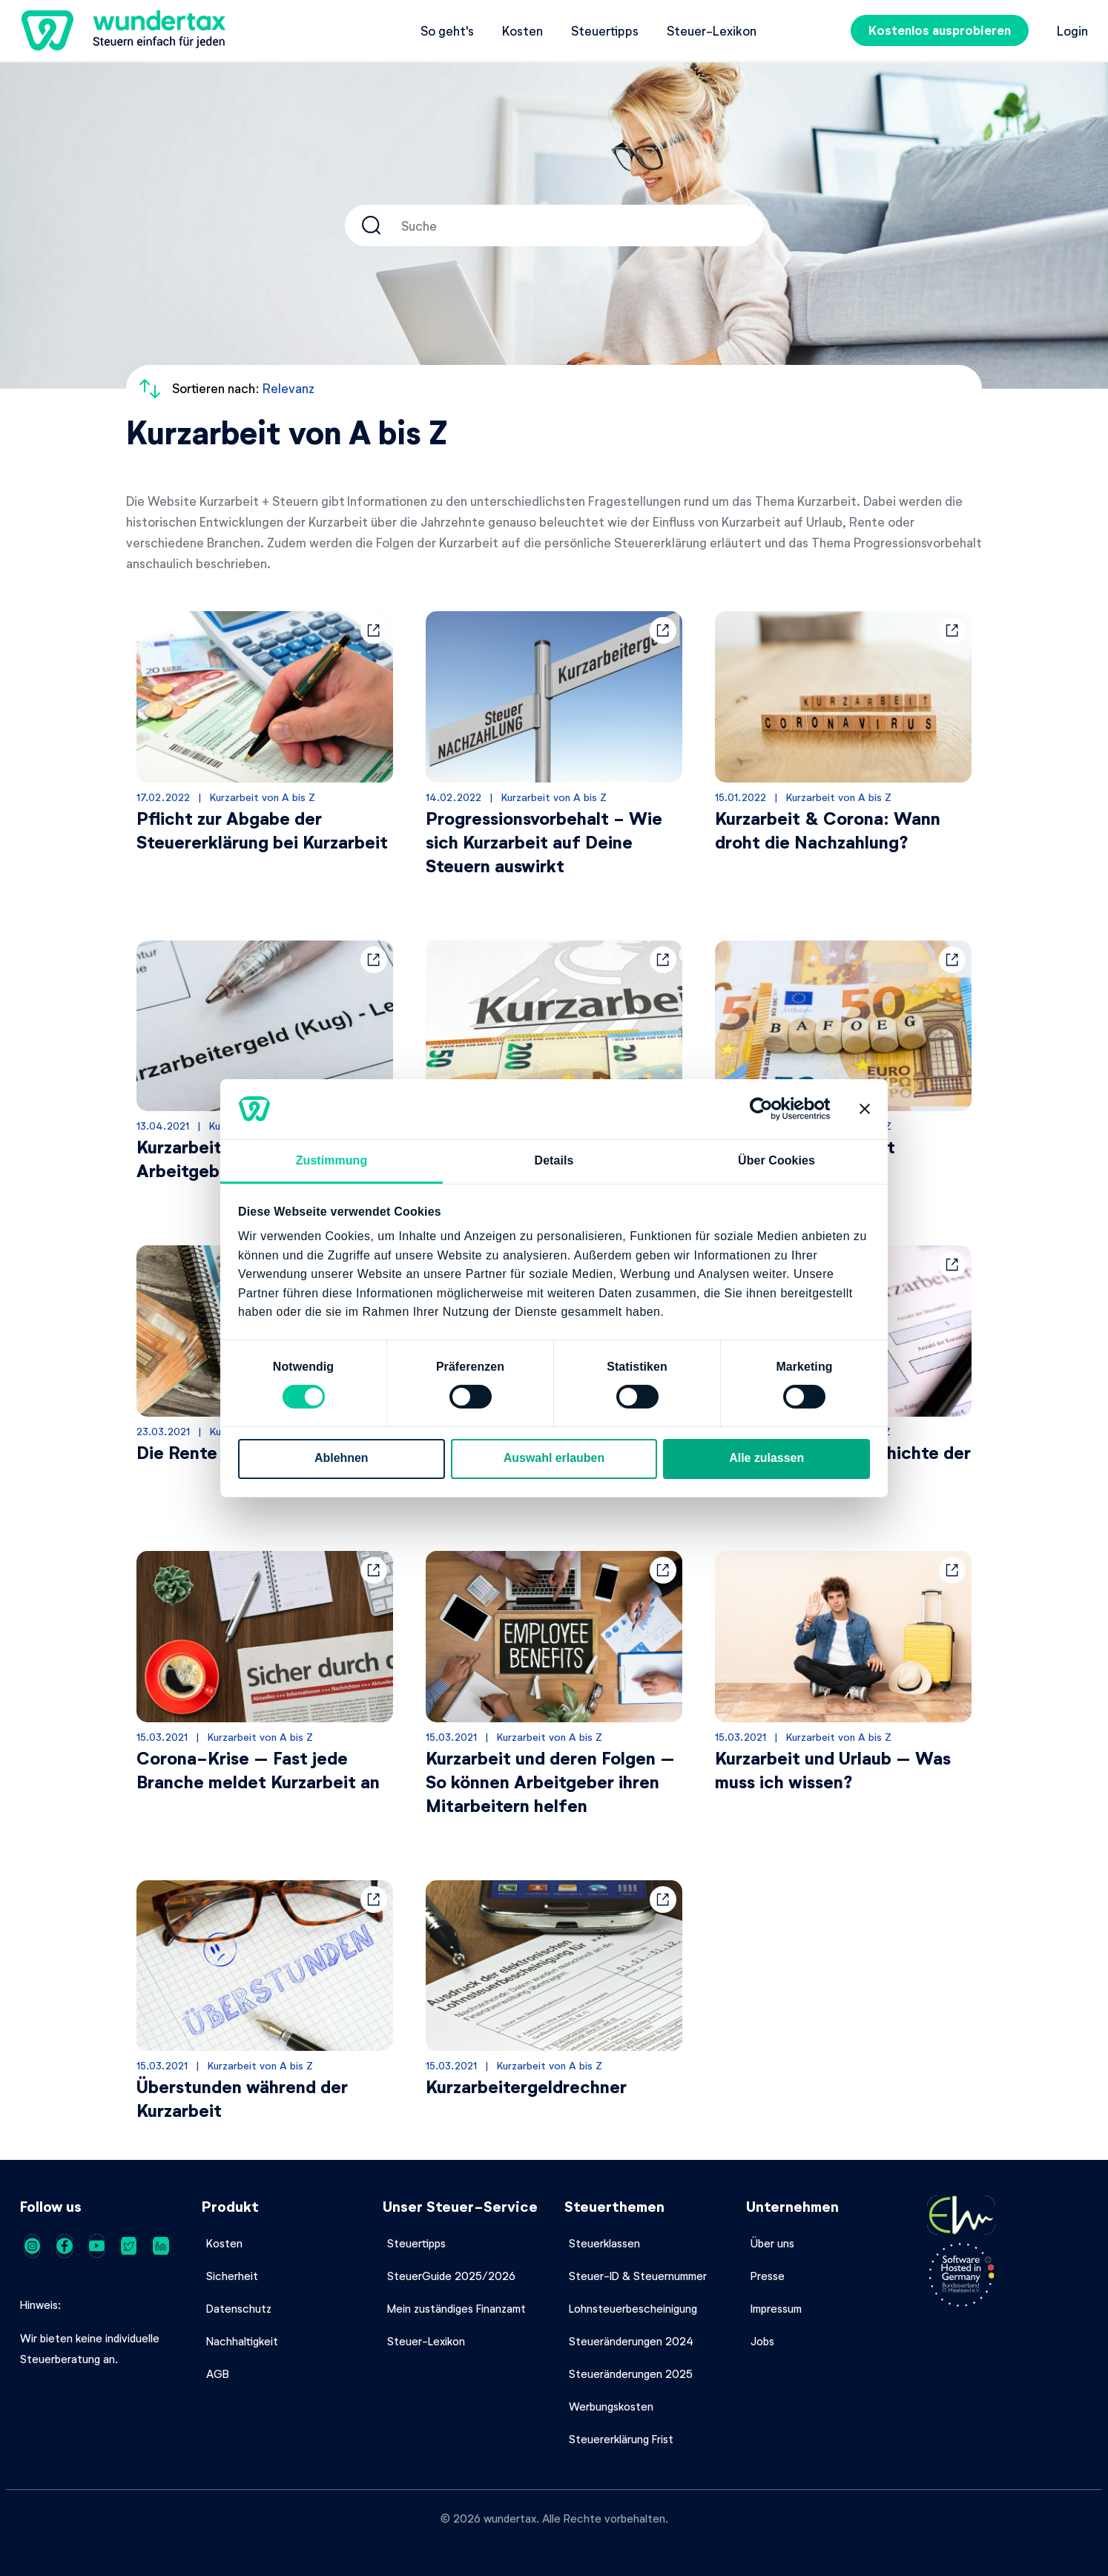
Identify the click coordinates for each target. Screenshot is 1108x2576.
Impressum (776, 2308)
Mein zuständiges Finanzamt (456, 2308)
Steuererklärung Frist (621, 2438)
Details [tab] (554, 1160)
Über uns (772, 2243)
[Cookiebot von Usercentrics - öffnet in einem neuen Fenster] (766, 1109)
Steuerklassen (604, 2243)
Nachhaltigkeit (242, 2341)
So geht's (447, 30)
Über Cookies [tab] (776, 1160)
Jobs (762, 2341)
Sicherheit (232, 2275)
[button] (373, 630)
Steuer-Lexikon (711, 30)
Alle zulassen (766, 1458)
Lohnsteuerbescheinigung (633, 2308)
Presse (768, 2275)
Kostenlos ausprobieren (939, 30)
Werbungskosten (611, 2406)
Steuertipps (605, 30)
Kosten (522, 30)
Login (1072, 30)
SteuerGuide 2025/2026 (451, 2275)
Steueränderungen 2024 (631, 2341)
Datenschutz (238, 2308)
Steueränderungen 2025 (631, 2373)
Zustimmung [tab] (332, 1160)
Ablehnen (341, 1458)
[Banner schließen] (865, 1109)
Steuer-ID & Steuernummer (638, 2275)
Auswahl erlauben (554, 1458)
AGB (217, 2373)
